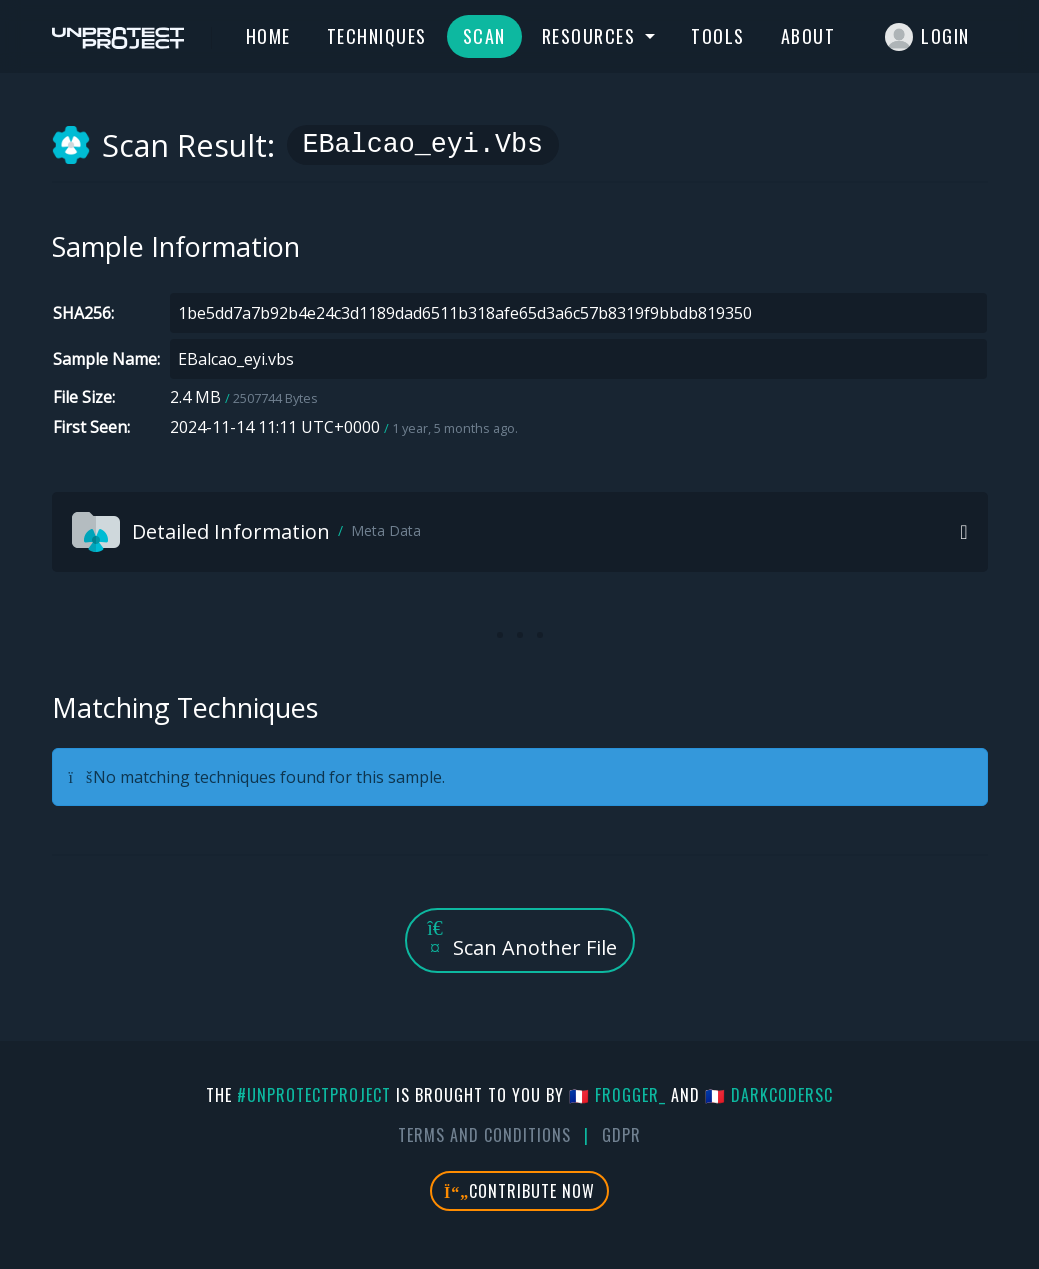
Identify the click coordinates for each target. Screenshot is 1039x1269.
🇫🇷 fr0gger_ (617, 1095)
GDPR (621, 1135)
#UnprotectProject (314, 1095)
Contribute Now (519, 1191)
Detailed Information (246, 532)
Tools (718, 36)
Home (268, 36)
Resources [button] (591, 36)
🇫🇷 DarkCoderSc (769, 1095)
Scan (484, 36)
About (808, 36)
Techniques (377, 36)
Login (927, 37)
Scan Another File (520, 939)
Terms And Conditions (484, 1135)
